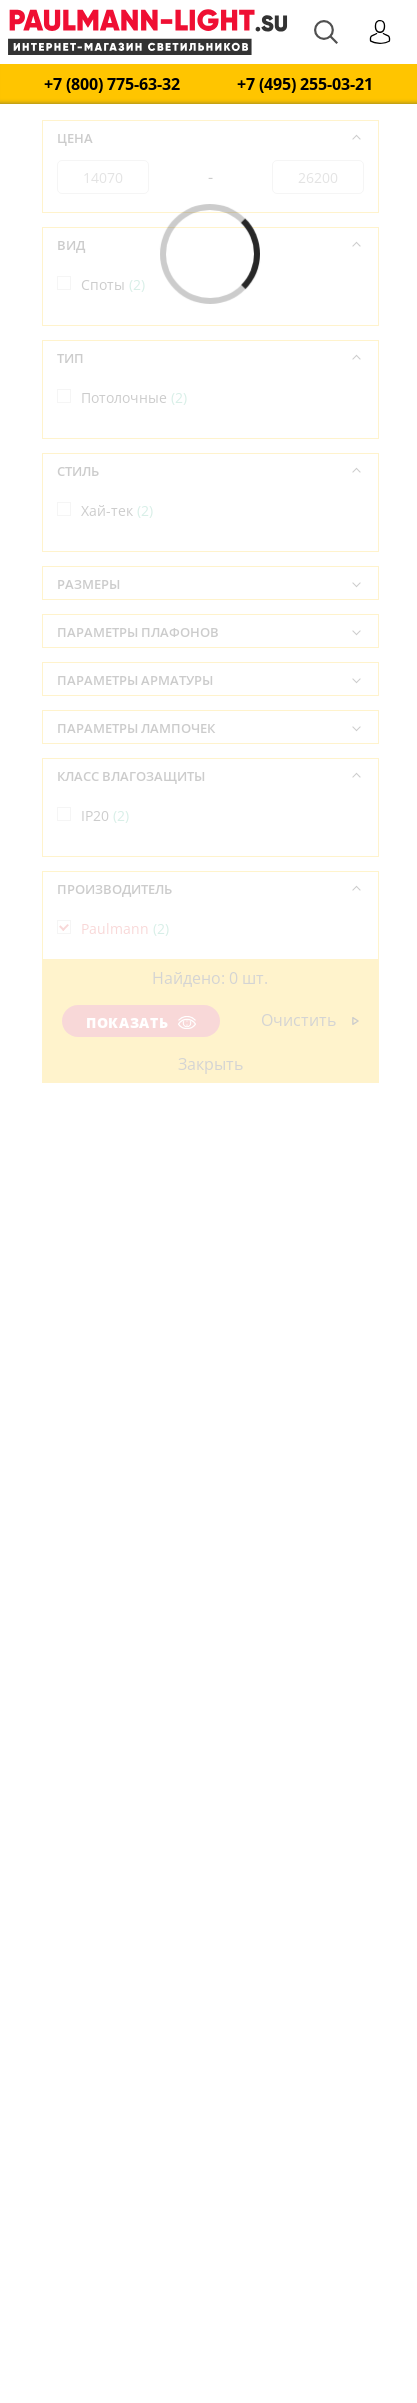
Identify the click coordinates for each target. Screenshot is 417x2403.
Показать (141, 1022)
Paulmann (125, 928)
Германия (125, 1041)
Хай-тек (117, 510)
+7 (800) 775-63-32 (112, 84)
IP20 (105, 815)
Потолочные (134, 397)
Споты (113, 284)
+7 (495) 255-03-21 (305, 84)
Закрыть (210, 1064)
